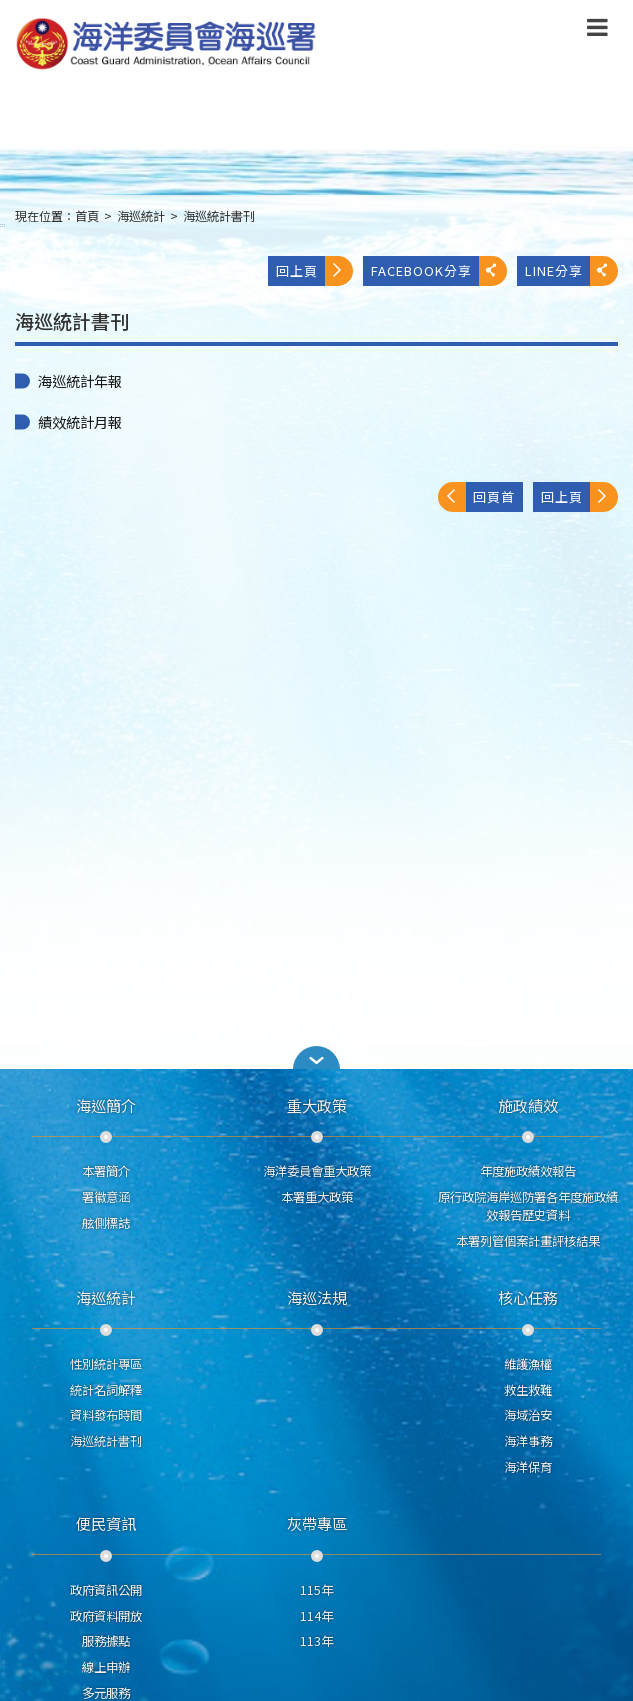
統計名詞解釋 (106, 1390)
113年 (316, 1641)
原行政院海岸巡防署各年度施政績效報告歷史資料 (528, 1206)
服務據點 (106, 1641)
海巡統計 (141, 216)
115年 (316, 1590)
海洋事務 (528, 1441)
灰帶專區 (317, 1523)
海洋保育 (528, 1467)
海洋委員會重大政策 (317, 1171)
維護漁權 (528, 1364)
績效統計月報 (80, 422)
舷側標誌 (106, 1223)
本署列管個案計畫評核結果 (528, 1241)
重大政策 (317, 1105)
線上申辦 (106, 1667)
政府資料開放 (106, 1616)
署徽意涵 (106, 1197)
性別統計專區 (106, 1364)
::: (3, 224)
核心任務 (528, 1297)
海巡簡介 (106, 1105)
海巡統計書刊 (219, 216)
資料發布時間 (106, 1415)
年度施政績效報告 (528, 1171)
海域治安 (528, 1415)
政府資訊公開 (106, 1590)
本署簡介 (106, 1171)
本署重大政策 (317, 1197)
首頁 (87, 216)
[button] (317, 1057)
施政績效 (528, 1105)
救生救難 (528, 1390)
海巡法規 (317, 1297)
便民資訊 (106, 1523)
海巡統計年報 (80, 381)
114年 (316, 1616)
